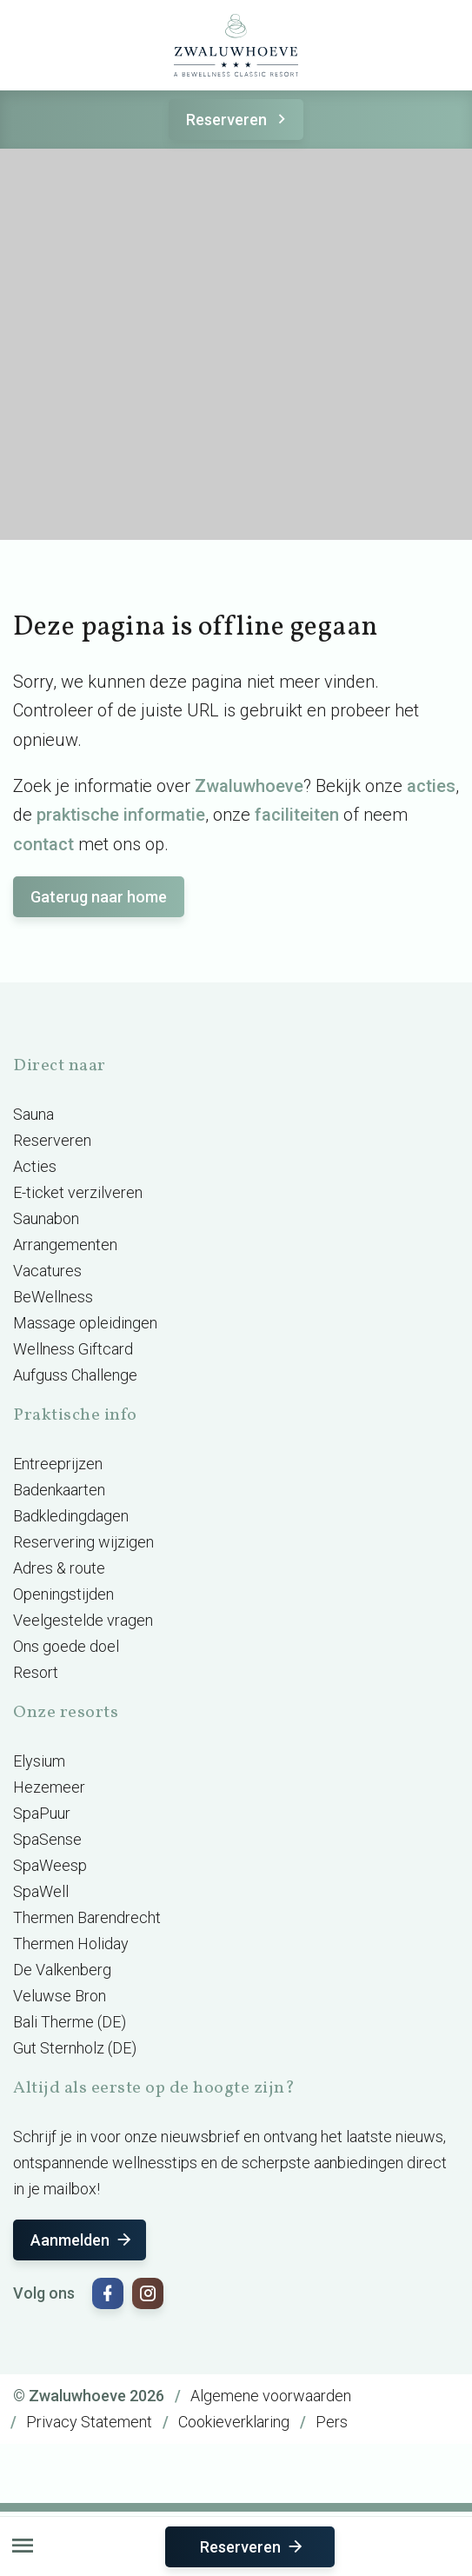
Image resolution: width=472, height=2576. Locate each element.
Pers (332, 2422)
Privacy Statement (89, 2422)
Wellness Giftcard (73, 1349)
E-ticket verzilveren (78, 1192)
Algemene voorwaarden (270, 2395)
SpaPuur (41, 1813)
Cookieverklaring (233, 2422)
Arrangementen (65, 1244)
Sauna (33, 1114)
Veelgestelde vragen (83, 1620)
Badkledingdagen (71, 1516)
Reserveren (238, 119)
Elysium (39, 1761)
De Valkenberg (62, 1969)
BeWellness (53, 1297)
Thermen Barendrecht (87, 1917)
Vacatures (47, 1270)
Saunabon (46, 1218)
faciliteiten (297, 814)
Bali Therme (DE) (69, 2022)
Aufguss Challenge (75, 1375)
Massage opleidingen (85, 1323)
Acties (35, 1166)
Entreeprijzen (58, 1463)
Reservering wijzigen (83, 1542)
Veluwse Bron (59, 1996)
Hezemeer (49, 1787)
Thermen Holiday (71, 1943)
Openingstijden (63, 1594)
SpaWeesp (50, 1865)
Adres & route (59, 1568)
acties (431, 785)
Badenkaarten (59, 1490)
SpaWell (41, 1891)
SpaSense (47, 1839)
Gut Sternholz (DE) (74, 2048)
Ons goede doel (66, 1646)
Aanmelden (82, 2240)
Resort (35, 1672)
